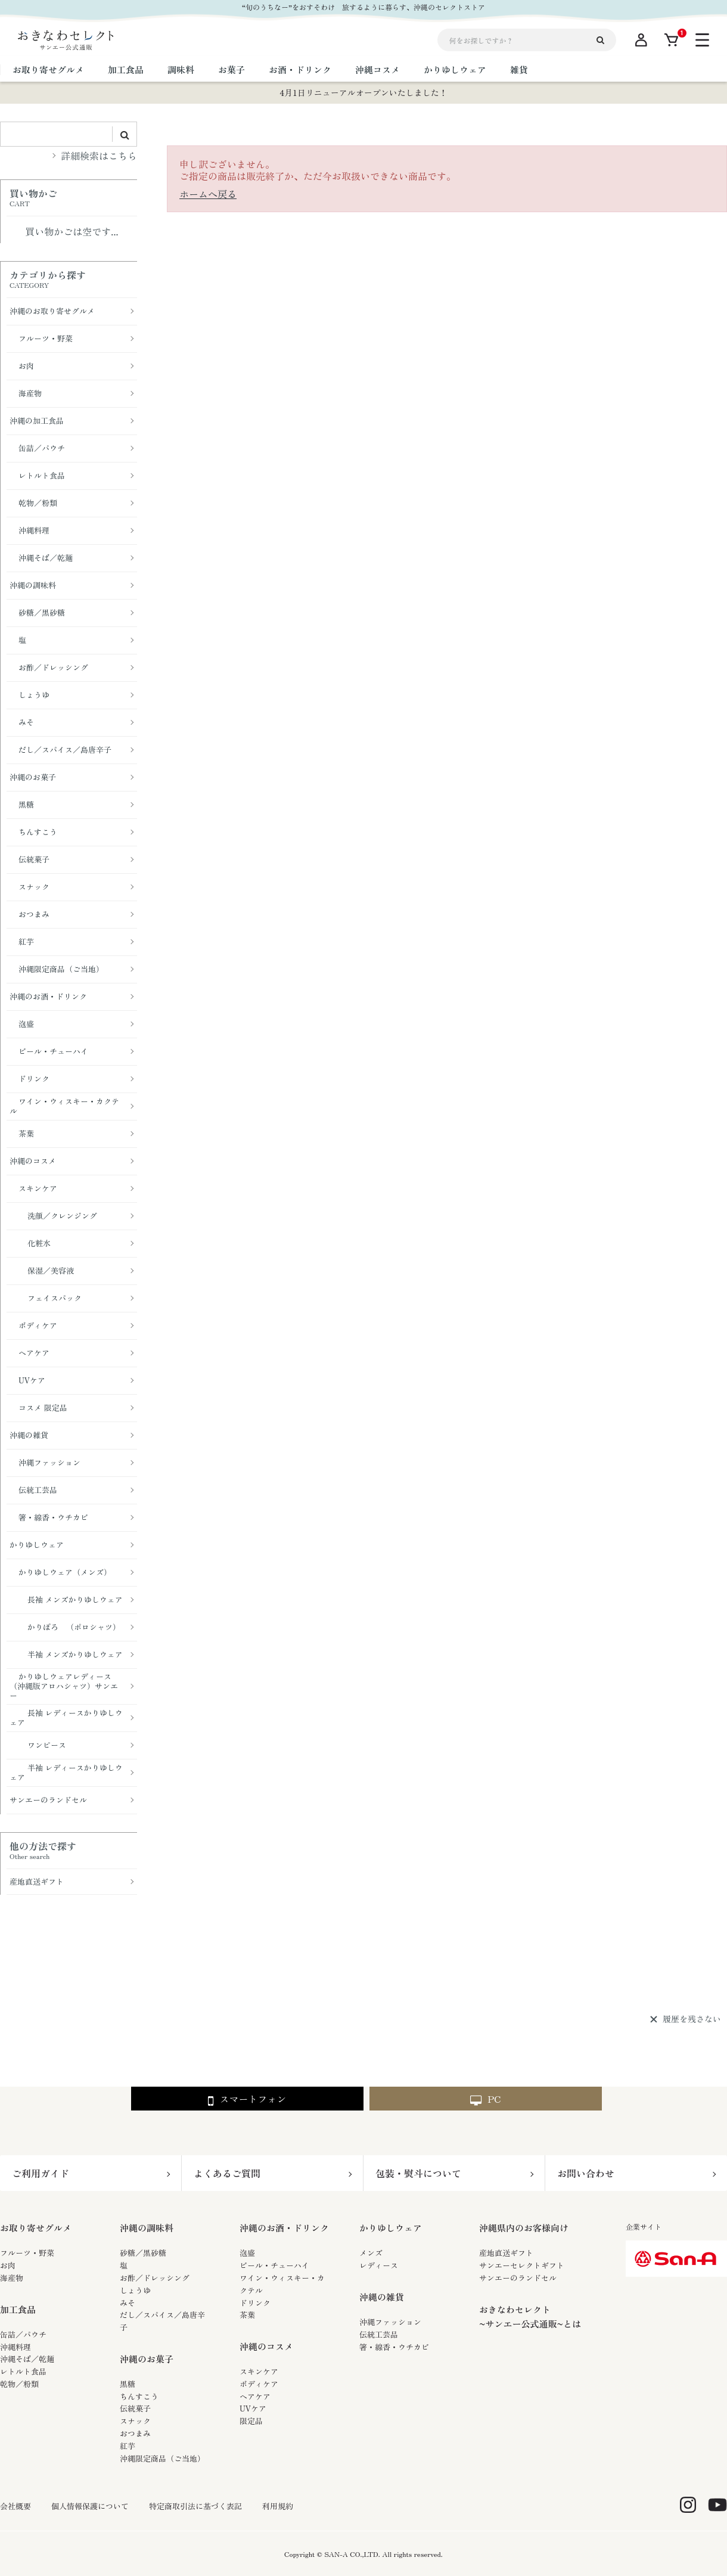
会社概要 (15, 2506)
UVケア (253, 2408)
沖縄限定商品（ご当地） (162, 2458)
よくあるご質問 (227, 2173)
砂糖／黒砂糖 (143, 2252)
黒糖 (127, 2383)
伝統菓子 (135, 2408)
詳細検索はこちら (99, 156)
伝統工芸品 (378, 2334)
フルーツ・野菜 (27, 2252)
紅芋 (127, 2445)
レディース (378, 2265)
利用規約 (277, 2506)
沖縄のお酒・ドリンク (284, 2227)
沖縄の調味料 (146, 2227)
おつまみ (135, 2433)
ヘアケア (255, 2396)
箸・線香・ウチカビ (394, 2346)
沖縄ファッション (390, 2321)
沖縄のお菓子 (146, 2358)
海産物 (11, 2277)
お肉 (7, 2265)
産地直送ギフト (506, 2252)
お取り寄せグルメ (36, 2227)
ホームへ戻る (208, 194)
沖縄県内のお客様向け (523, 2227)
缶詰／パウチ (23, 2334)
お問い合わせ (585, 2173)
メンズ (371, 2252)
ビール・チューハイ (274, 2265)
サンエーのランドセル (518, 2277)
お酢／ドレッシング (154, 2277)
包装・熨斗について (418, 2173)
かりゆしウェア (390, 2227)
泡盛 (247, 2252)
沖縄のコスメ (266, 2346)
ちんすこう (139, 2396)
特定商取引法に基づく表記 (195, 2506)
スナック (135, 2420)
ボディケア (259, 2383)
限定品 (251, 2420)
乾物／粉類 (19, 2383)
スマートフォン (247, 2099)
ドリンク (255, 2302)
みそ (127, 2302)
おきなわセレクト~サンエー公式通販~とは (530, 2316)
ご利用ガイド (40, 2173)
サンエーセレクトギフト (521, 2265)
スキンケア (259, 2371)
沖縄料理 (15, 2346)
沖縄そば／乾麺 (27, 2358)
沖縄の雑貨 (381, 2297)
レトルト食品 (23, 2371)
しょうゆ (135, 2290)
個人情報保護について (90, 2506)
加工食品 (18, 2309)
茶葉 (247, 2314)
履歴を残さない (692, 2019)
